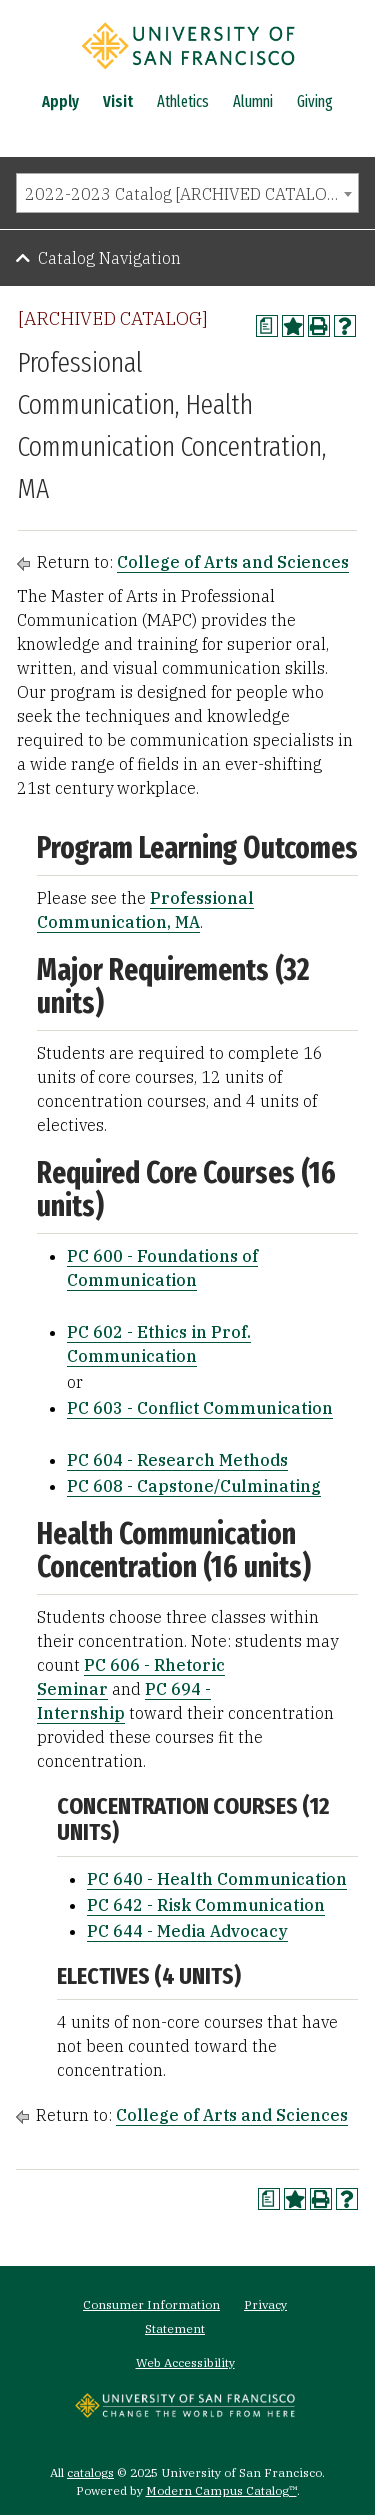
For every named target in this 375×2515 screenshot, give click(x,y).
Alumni (253, 101)
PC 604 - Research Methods (177, 1460)
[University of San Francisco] (188, 73)
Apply (60, 101)
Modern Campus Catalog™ (221, 2490)
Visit (118, 101)
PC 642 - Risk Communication (206, 1905)
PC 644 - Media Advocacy (187, 1931)
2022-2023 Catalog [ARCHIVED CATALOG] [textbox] (184, 194)
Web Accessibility (185, 2362)
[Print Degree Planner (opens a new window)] (267, 326)
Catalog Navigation (109, 258)
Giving (315, 101)
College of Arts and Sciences (233, 562)
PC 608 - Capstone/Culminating (194, 1486)
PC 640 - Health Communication (217, 1879)
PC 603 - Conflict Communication (200, 1408)
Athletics (183, 101)
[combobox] (187, 193)
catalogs (90, 2472)
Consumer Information (151, 2304)
